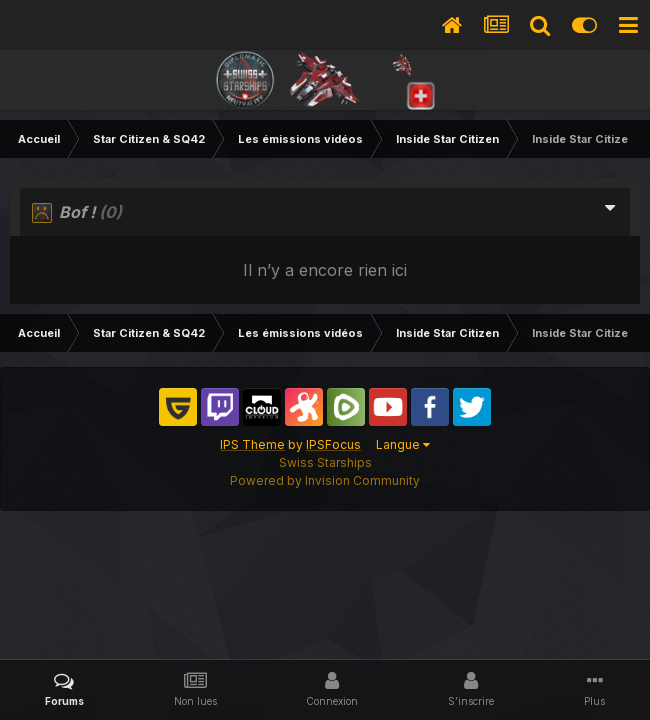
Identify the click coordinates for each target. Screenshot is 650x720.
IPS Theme (252, 444)
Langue (403, 444)
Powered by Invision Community (325, 480)
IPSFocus (333, 444)
